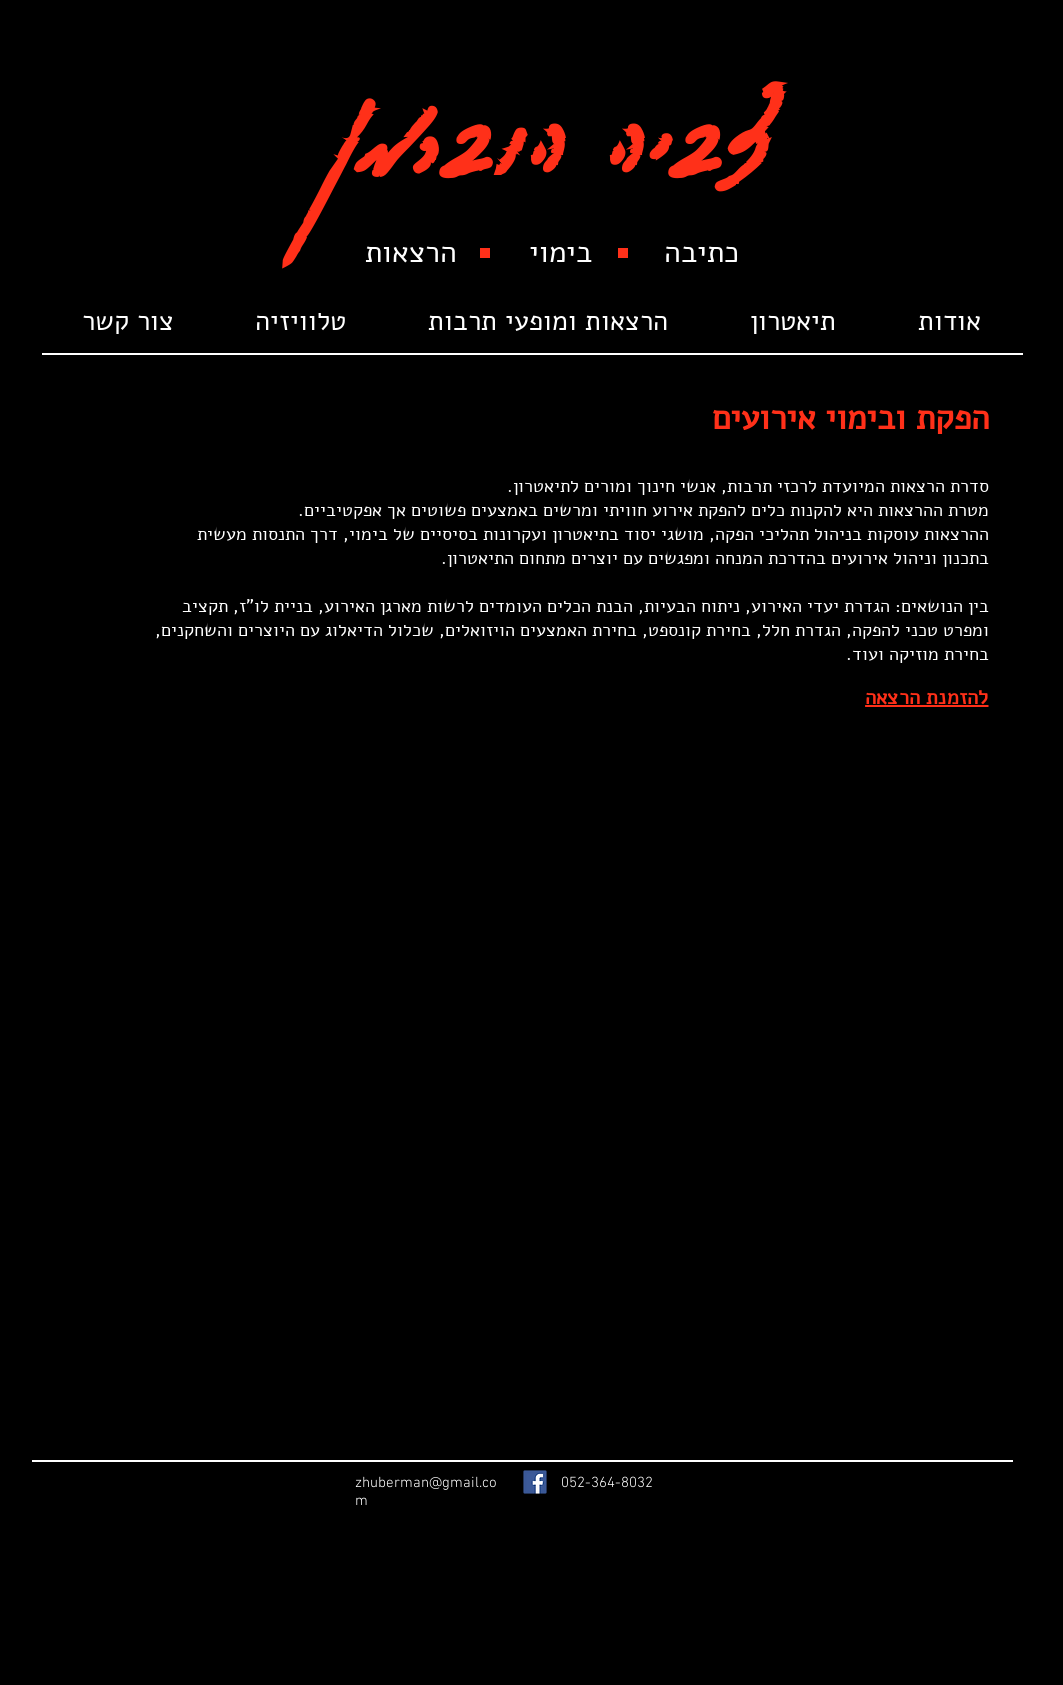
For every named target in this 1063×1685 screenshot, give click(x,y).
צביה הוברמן (550, 122)
